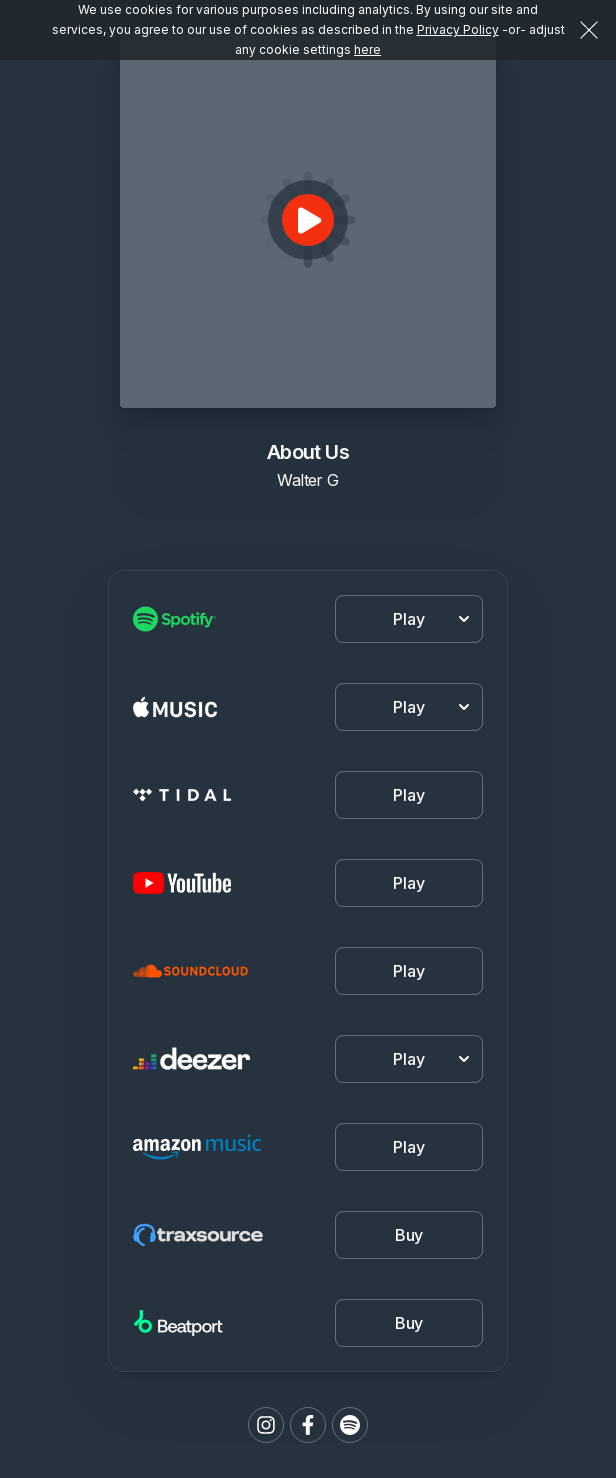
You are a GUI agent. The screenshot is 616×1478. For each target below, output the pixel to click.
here (367, 49)
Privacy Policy (458, 29)
